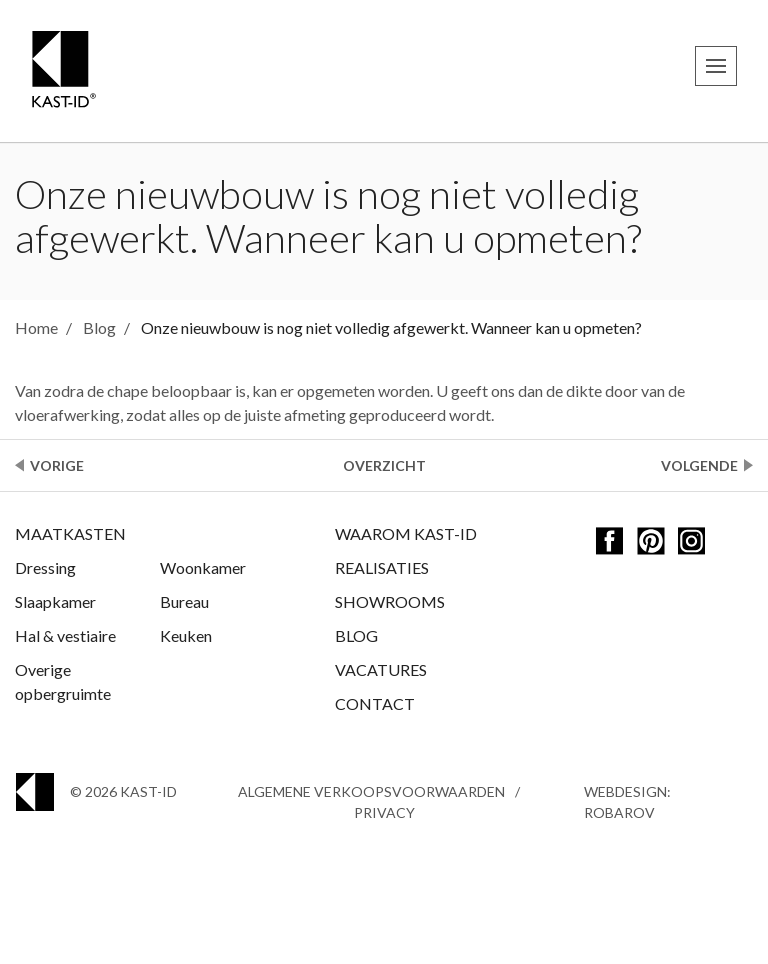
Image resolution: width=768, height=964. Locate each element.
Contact (375, 703)
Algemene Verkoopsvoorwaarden (371, 791)
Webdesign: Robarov (627, 802)
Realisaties (382, 567)
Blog (356, 635)
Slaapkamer (55, 601)
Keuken (186, 635)
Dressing (45, 567)
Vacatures (381, 669)
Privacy (384, 812)
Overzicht (384, 465)
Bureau (184, 601)
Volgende (699, 465)
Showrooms (390, 601)
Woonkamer (203, 567)
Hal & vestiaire (65, 635)
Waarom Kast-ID (406, 533)
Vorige (57, 465)
